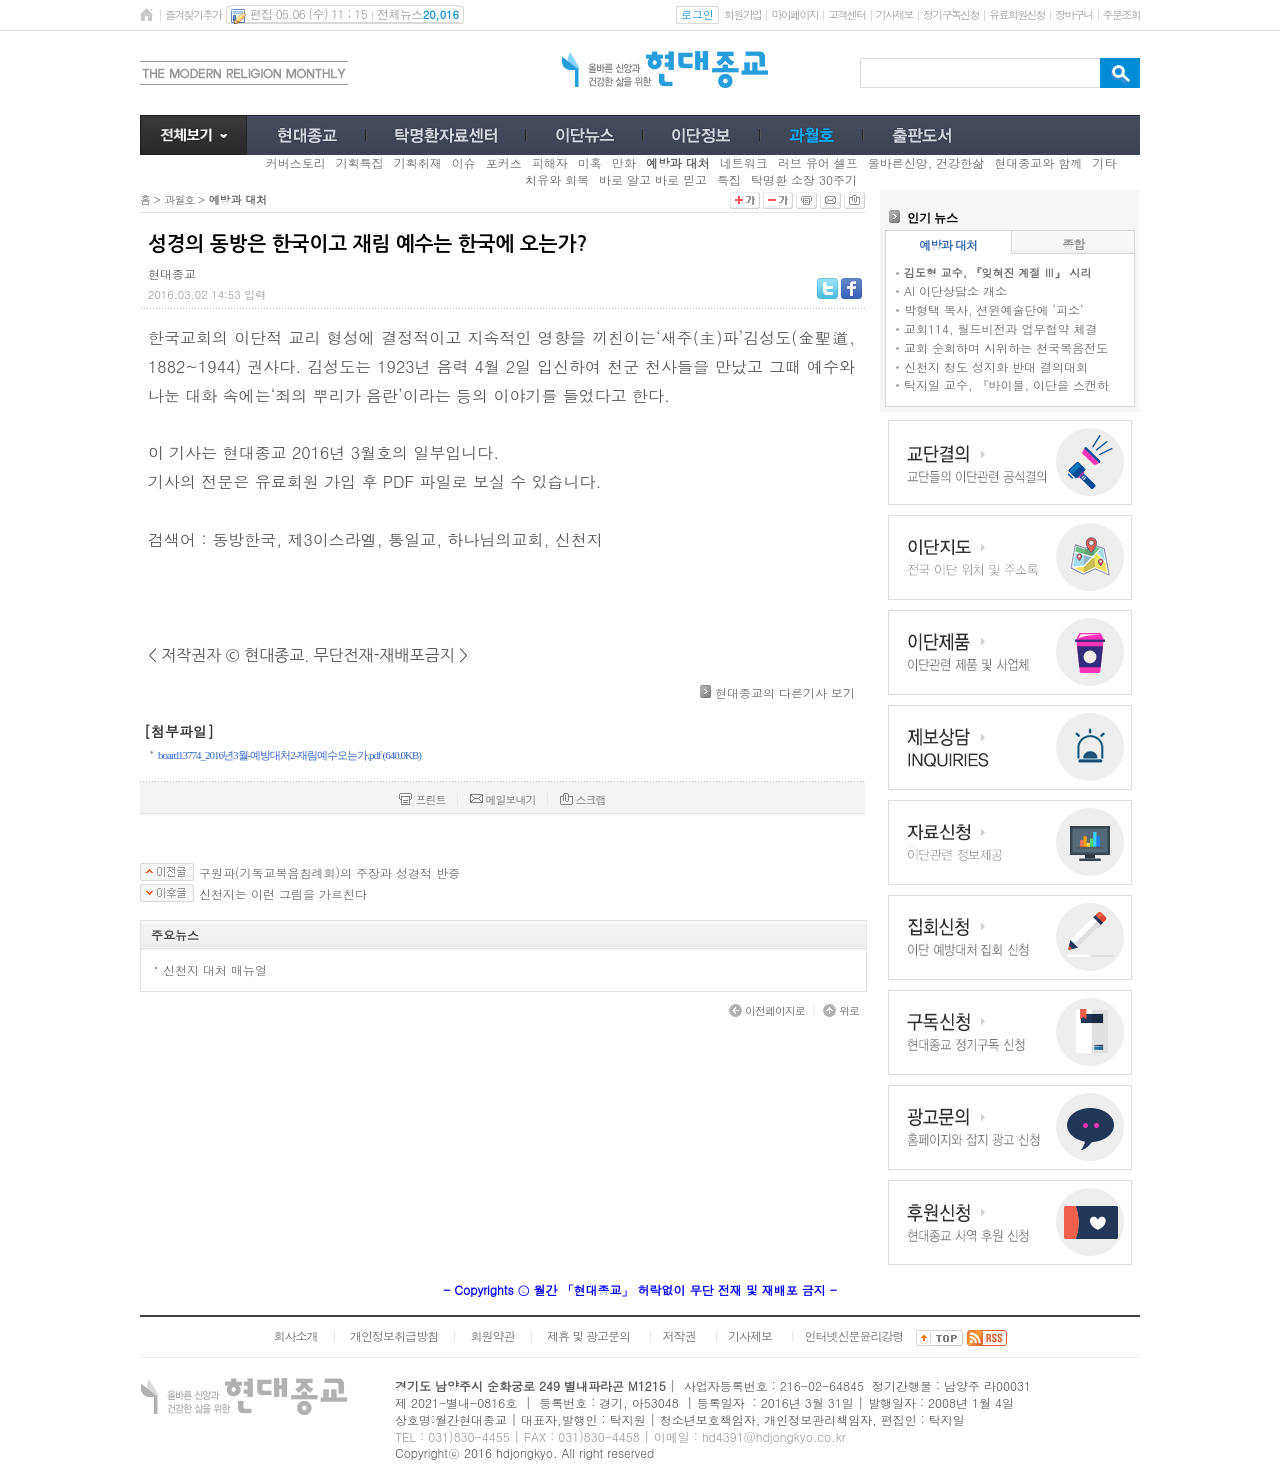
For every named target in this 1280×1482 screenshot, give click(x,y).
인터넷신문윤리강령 (854, 1335)
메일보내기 (503, 799)
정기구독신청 (951, 14)
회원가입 (742, 14)
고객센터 (846, 14)
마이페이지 (794, 14)
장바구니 (1073, 14)
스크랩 (583, 799)
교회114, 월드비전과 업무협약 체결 (1001, 328)
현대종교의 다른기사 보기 (785, 692)
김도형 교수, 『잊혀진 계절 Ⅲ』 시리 (998, 272)
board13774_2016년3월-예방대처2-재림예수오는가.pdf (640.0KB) (289, 755)
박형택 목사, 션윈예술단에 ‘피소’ (994, 309)
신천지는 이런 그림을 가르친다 (283, 894)
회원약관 (492, 1335)
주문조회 (1121, 14)
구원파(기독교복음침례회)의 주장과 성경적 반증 (329, 873)
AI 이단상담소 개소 (955, 290)
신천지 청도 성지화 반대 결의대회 (996, 366)
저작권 (679, 1335)
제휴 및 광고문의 (588, 1335)
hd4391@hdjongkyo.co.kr (774, 1436)
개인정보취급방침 (394, 1335)
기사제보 (894, 14)
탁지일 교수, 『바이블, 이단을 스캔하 (1006, 384)
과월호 (179, 199)
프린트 (422, 799)
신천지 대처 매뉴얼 (215, 969)
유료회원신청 (1017, 14)
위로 (841, 1010)
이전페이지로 (767, 1010)
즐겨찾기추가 (193, 14)
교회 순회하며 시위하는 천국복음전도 (1006, 347)
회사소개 (295, 1335)
